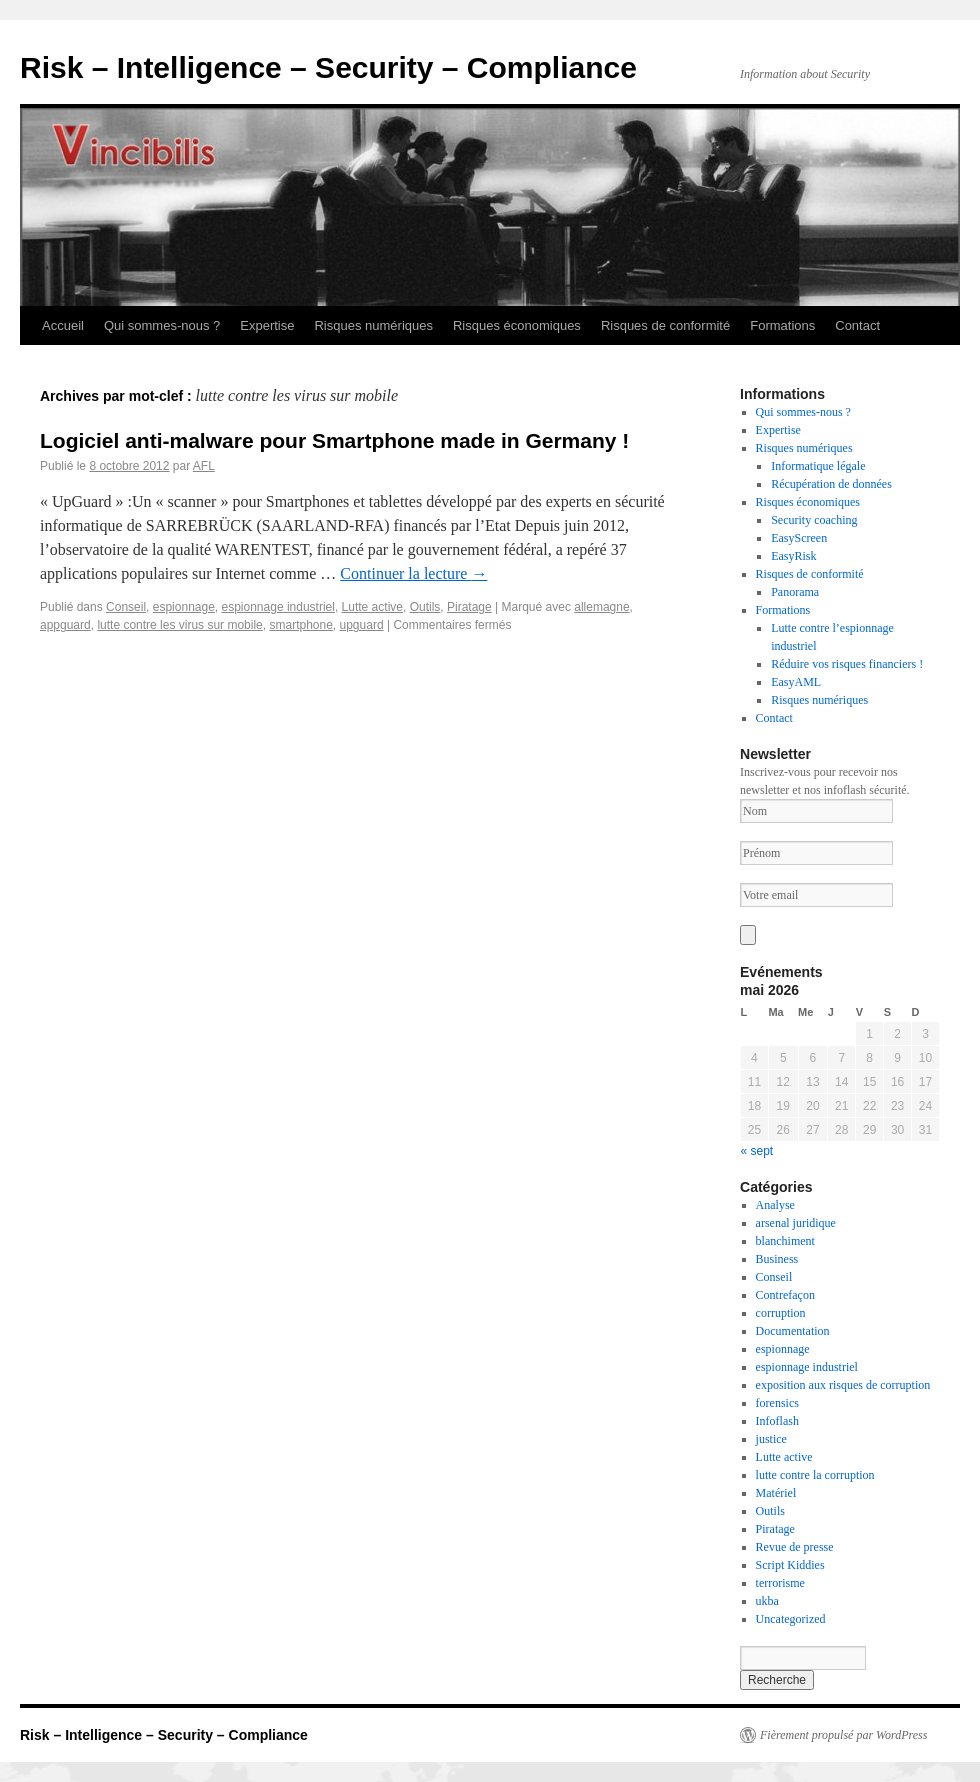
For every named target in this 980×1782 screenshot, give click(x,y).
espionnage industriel (278, 607)
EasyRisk (793, 556)
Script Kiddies (790, 1565)
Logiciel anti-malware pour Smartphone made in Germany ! (334, 440)
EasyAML (796, 682)
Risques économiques (517, 325)
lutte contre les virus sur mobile (179, 625)
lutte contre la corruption (815, 1475)
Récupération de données (831, 484)
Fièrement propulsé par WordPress (843, 1735)
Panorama (795, 592)
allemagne (601, 607)
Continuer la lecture (413, 573)
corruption (781, 1313)
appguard (65, 625)
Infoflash (777, 1421)
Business (777, 1259)
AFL (204, 466)
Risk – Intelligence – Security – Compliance (328, 67)
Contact (857, 325)
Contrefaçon (785, 1295)
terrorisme (780, 1583)
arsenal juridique (796, 1223)
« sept (757, 1151)
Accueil (63, 325)
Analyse (775, 1205)
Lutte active (372, 607)
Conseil (126, 607)
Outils (425, 607)
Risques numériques (373, 325)
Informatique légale (818, 466)
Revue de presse (795, 1547)
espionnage (184, 607)
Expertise (267, 325)
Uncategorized (791, 1619)
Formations (782, 325)
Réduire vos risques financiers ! (847, 664)
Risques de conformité (665, 325)
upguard (362, 625)
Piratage (469, 607)
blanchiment (785, 1241)
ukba (767, 1601)
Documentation (793, 1331)
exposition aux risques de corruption (843, 1385)
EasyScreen (799, 538)
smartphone (300, 625)
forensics (777, 1403)
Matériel (776, 1493)
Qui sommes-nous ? (162, 325)
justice (771, 1439)
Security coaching (814, 520)
